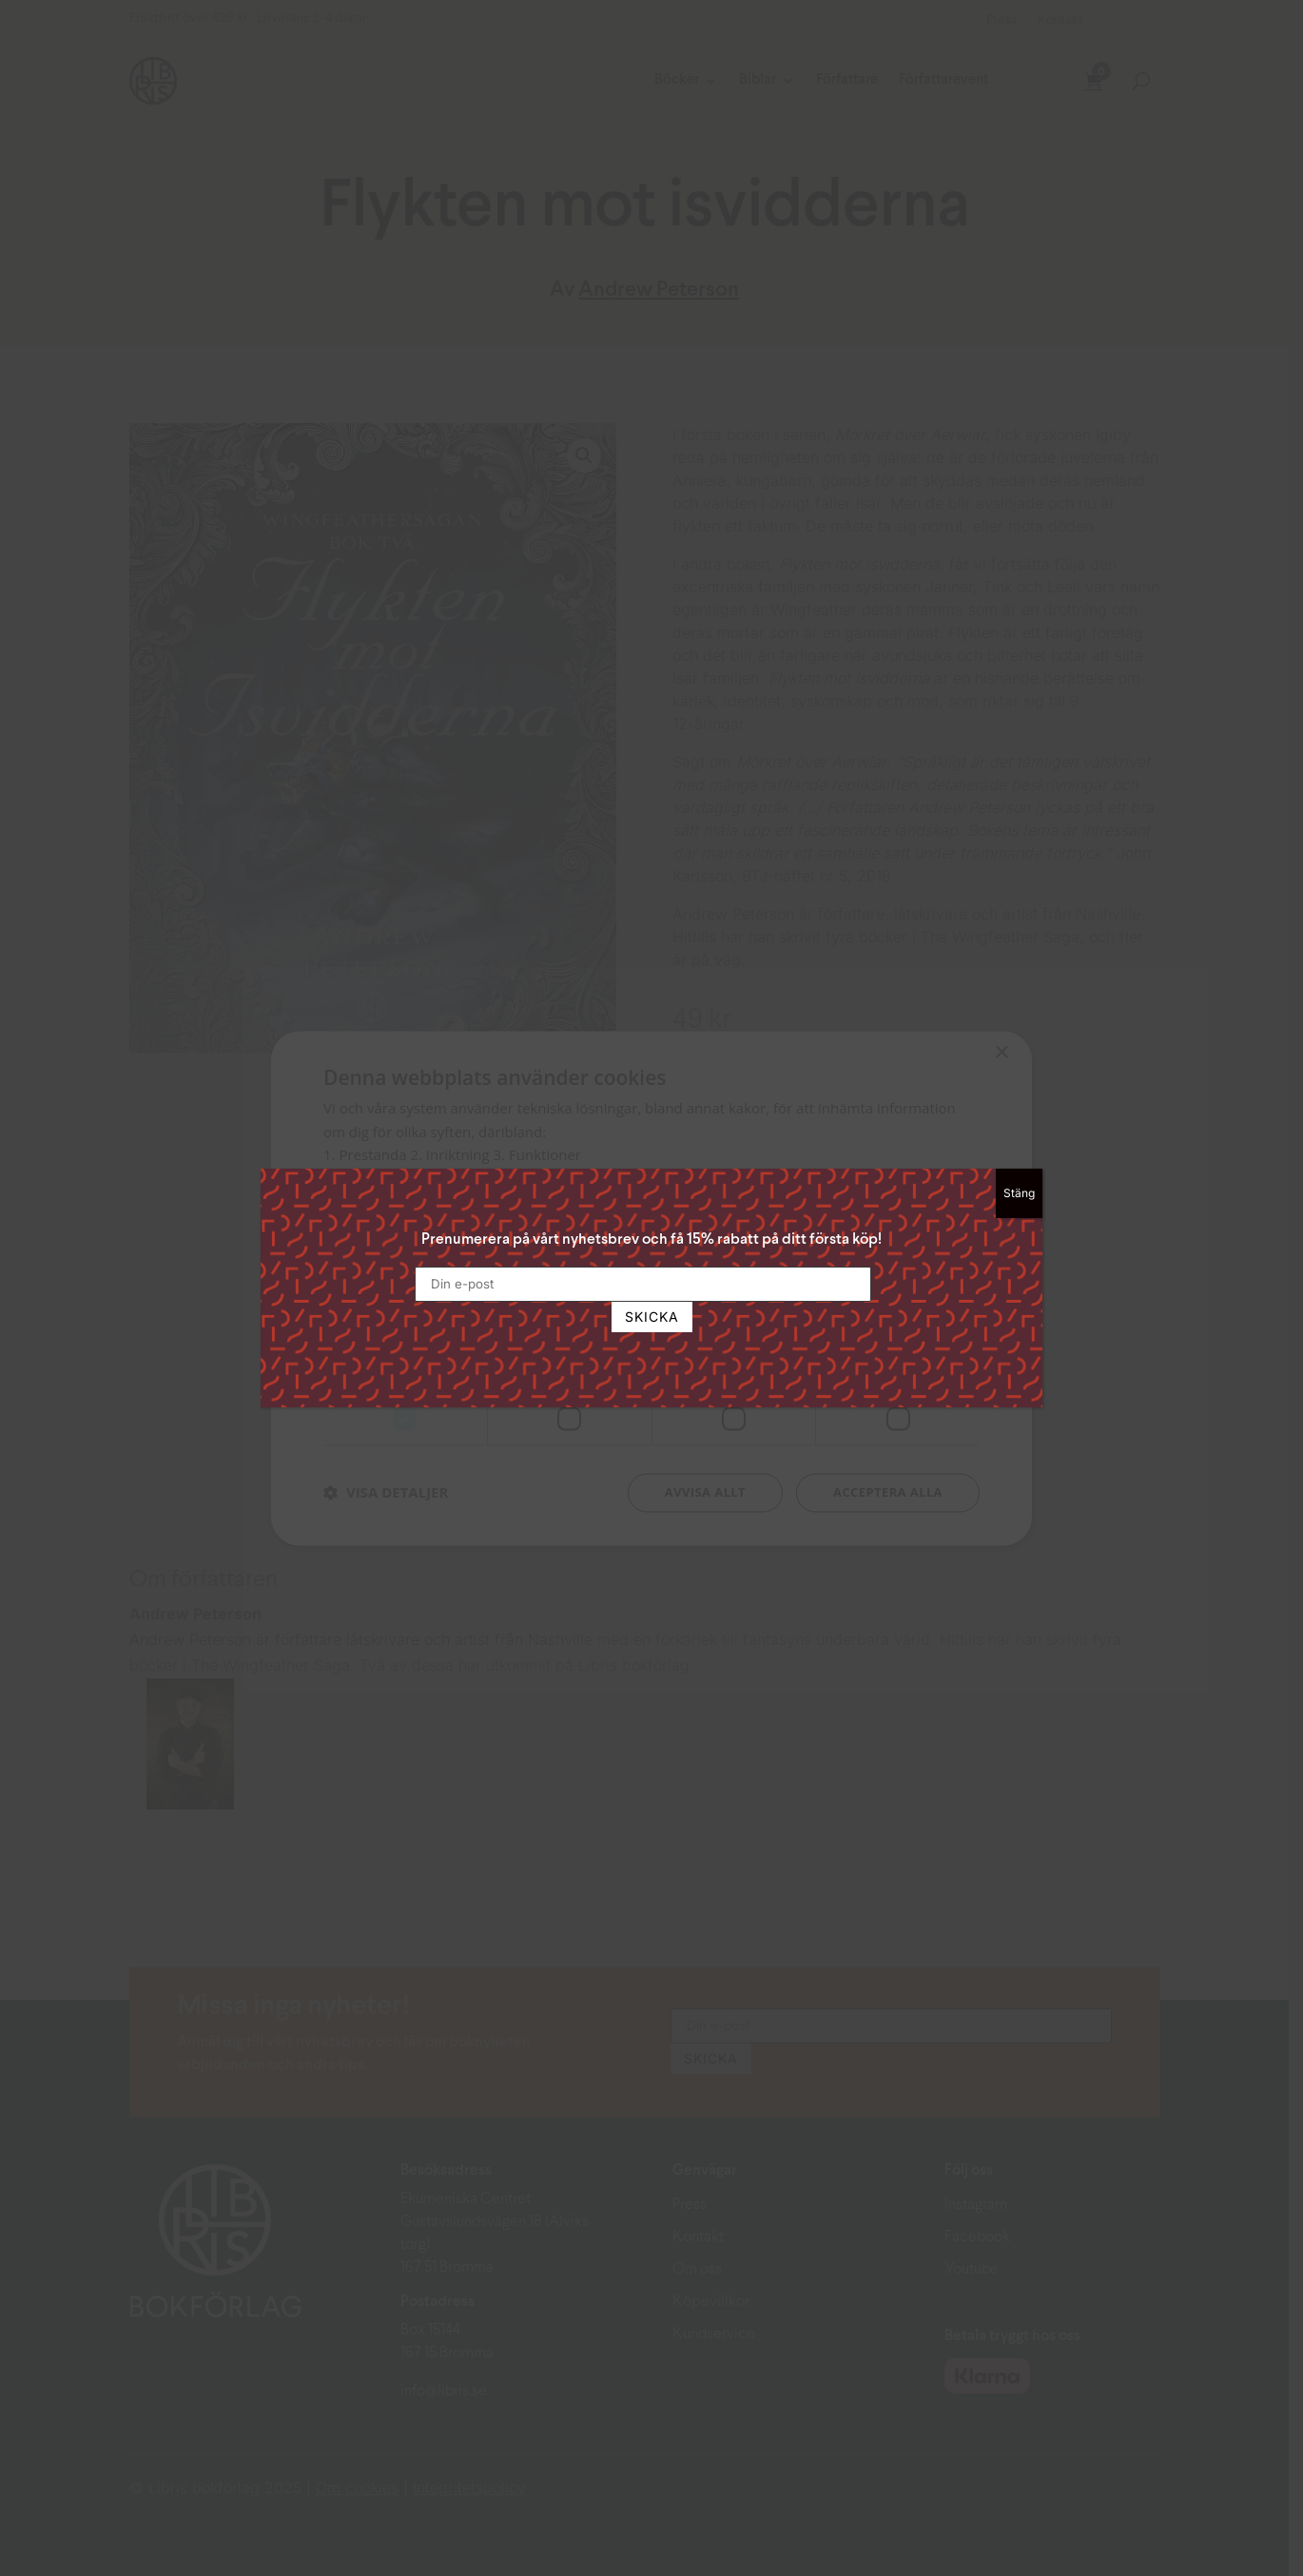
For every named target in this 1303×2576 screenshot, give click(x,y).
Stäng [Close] (1019, 1193)
